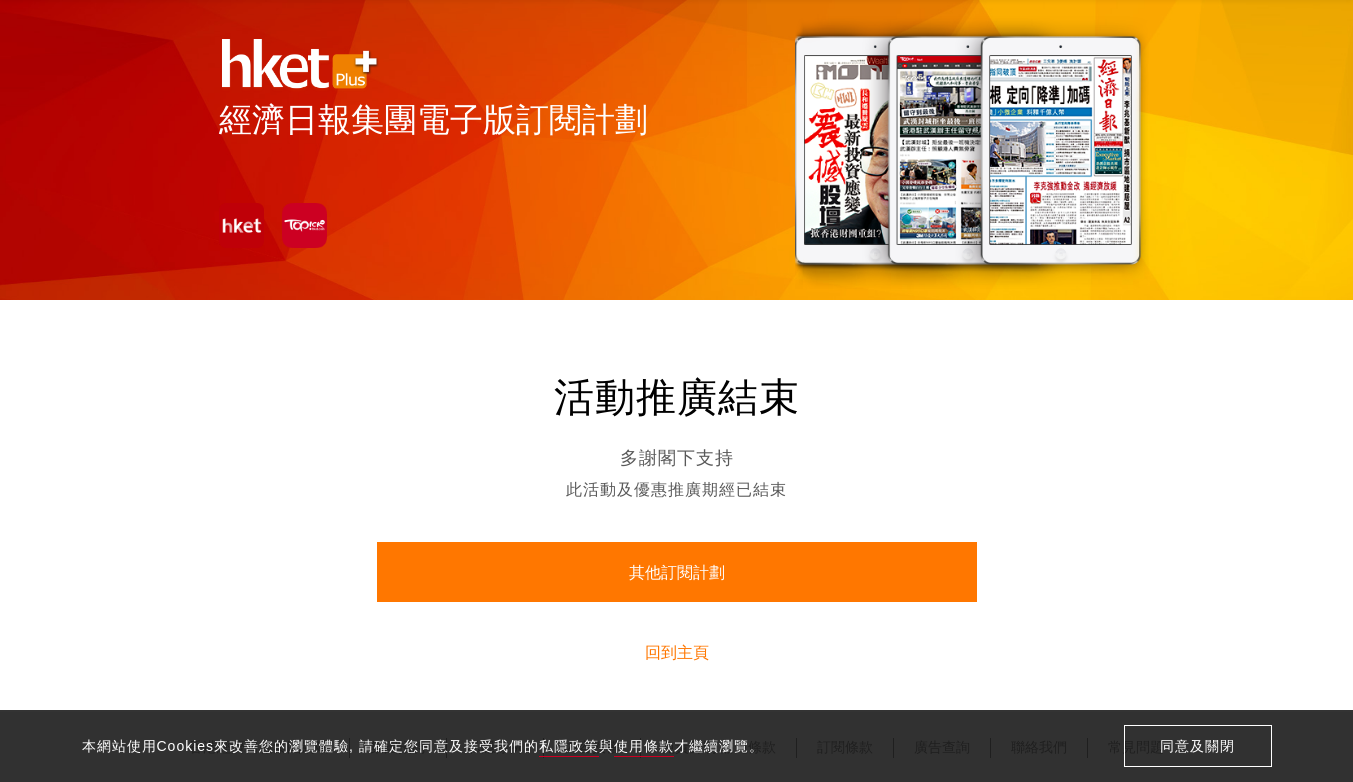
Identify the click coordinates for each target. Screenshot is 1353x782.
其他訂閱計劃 (677, 572)
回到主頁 (677, 652)
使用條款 (644, 746)
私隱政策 (569, 746)
